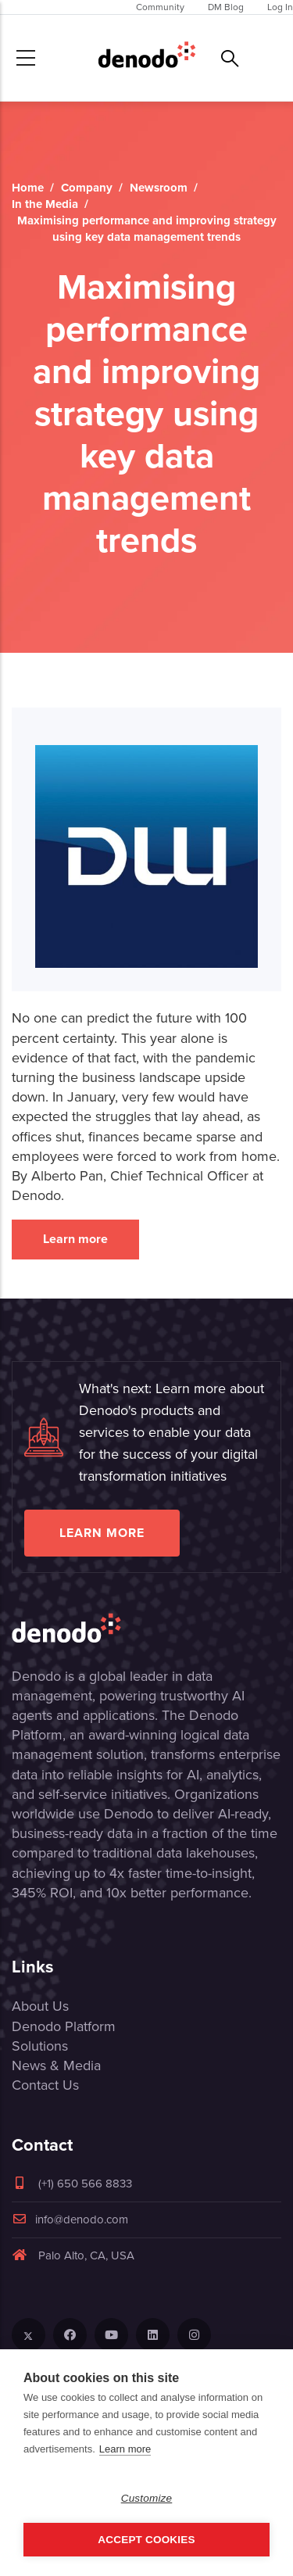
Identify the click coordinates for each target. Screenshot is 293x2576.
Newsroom (159, 187)
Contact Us (45, 2085)
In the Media (45, 204)
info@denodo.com (70, 2219)
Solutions (40, 2046)
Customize (147, 2498)
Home (28, 187)
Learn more (75, 1239)
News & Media (56, 2065)
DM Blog (226, 7)
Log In (280, 7)
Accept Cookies (146, 2540)
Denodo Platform (64, 2026)
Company (87, 187)
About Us (40, 2006)
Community (160, 7)
